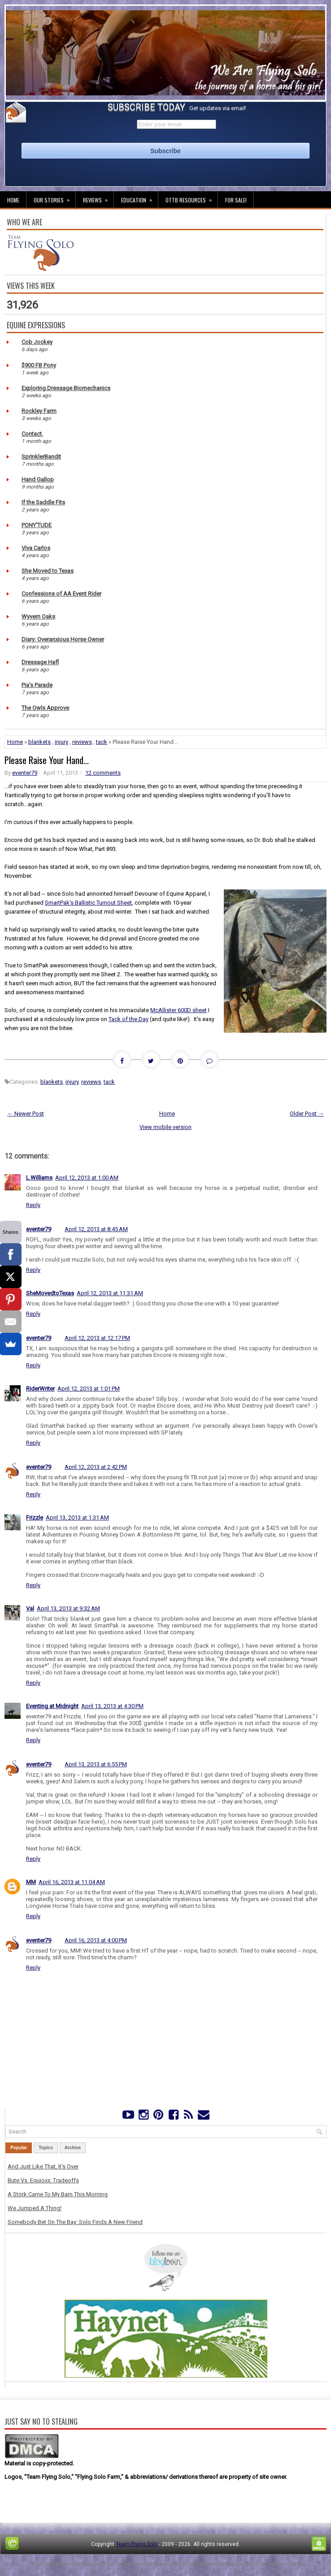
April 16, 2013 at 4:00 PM (96, 1940)
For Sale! (236, 200)
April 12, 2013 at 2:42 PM (96, 1467)
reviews (82, 741)
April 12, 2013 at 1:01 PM (88, 1388)
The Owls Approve (45, 707)
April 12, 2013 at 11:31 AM (110, 1293)
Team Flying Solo (136, 2544)
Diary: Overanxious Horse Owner (63, 639)
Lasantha (139, 2564)
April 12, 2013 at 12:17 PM (97, 1338)
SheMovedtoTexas (50, 1293)
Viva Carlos (36, 548)
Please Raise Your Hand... (46, 760)
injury (61, 741)
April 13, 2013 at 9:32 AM (68, 1608)
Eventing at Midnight (52, 1706)
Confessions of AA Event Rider (61, 593)
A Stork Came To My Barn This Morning (58, 2194)
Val (30, 1608)
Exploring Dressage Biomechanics (66, 388)
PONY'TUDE (37, 525)
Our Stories (54, 197)
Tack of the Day (128, 1019)
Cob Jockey (37, 342)
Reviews (98, 197)
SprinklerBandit (41, 456)
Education (139, 197)
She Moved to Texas (48, 570)
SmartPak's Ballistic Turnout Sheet (88, 902)
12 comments (103, 772)
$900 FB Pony (39, 365)
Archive (73, 2147)
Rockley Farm (39, 411)
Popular (18, 2147)
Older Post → (307, 1113)
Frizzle (34, 1517)
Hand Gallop (38, 479)
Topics (45, 2147)
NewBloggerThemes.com (269, 2564)
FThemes (68, 2564)
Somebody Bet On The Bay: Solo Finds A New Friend (75, 2222)
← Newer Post (25, 1113)
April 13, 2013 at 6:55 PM (96, 1764)
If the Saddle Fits (43, 502)
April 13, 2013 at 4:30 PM (112, 1706)
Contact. (32, 433)
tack (101, 741)
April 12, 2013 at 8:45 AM (96, 1229)
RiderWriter (40, 1388)
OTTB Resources (192, 197)
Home (13, 200)
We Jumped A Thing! (34, 2208)
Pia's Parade (37, 685)
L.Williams (39, 1177)
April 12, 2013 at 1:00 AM (86, 1177)
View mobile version (165, 1127)
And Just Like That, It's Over (43, 2166)
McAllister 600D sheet (178, 1010)
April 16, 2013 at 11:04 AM (72, 1882)
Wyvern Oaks (38, 616)
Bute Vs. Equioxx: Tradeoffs (43, 2180)
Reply (33, 1205)
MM (31, 1882)
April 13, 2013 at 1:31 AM (77, 1517)
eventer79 (24, 772)
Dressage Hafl (40, 662)
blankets (39, 741)
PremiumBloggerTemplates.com (194, 2564)
